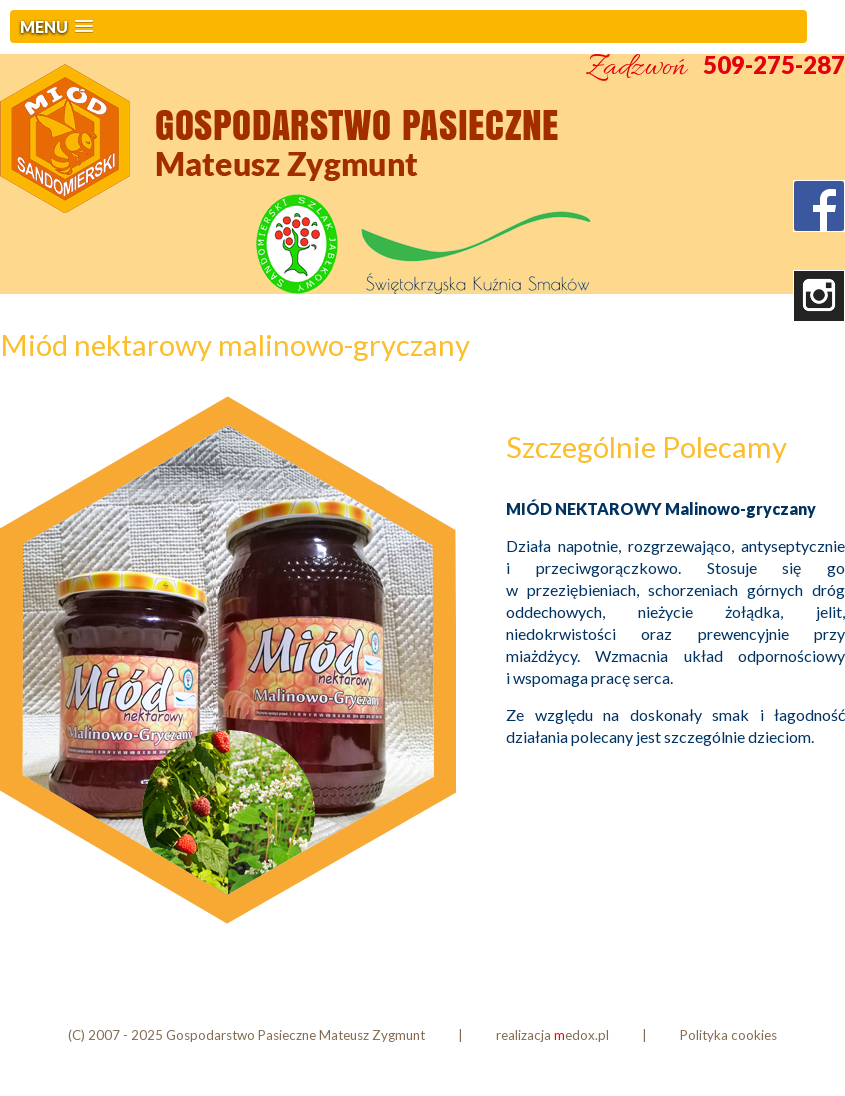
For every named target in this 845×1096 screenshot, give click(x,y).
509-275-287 (774, 64)
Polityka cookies (728, 1035)
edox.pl (581, 1035)
